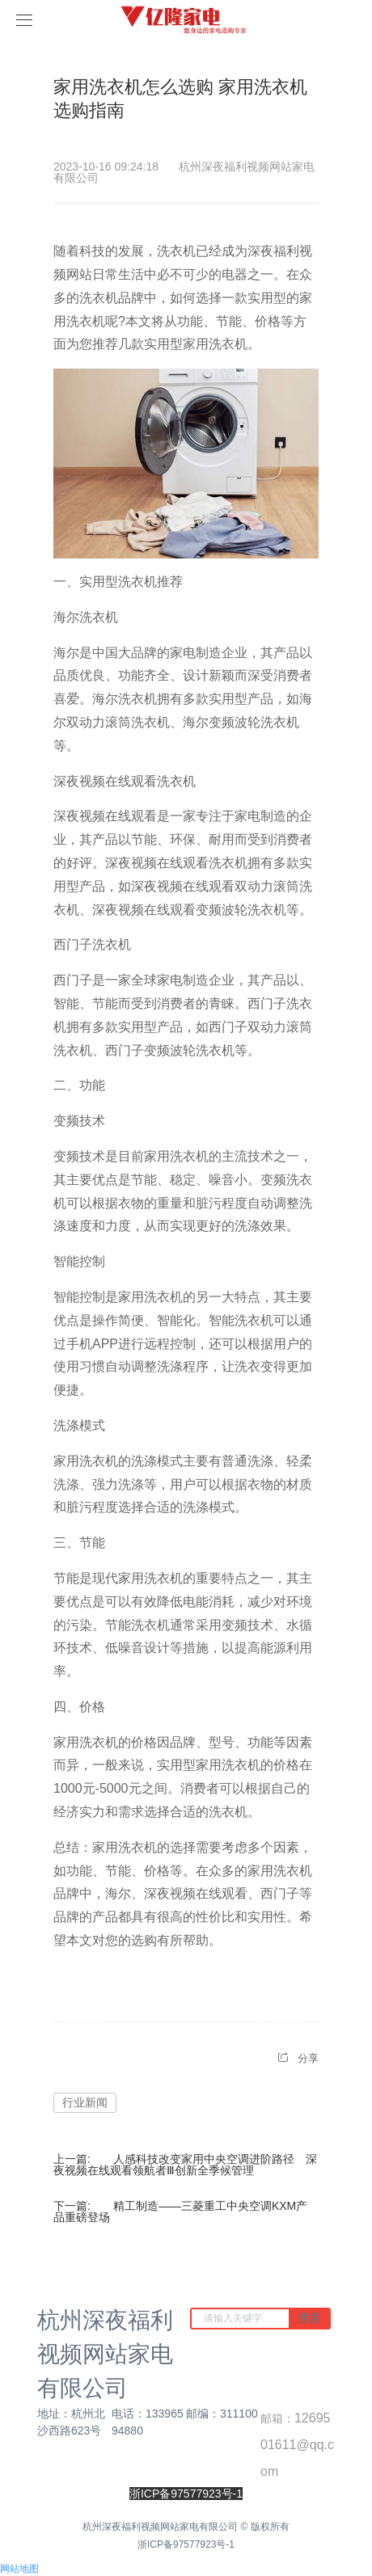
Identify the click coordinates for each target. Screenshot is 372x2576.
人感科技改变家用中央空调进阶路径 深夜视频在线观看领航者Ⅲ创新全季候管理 (185, 2164)
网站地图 (19, 2568)
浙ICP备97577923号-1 (186, 2544)
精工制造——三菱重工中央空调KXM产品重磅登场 (180, 2211)
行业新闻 (85, 2102)
